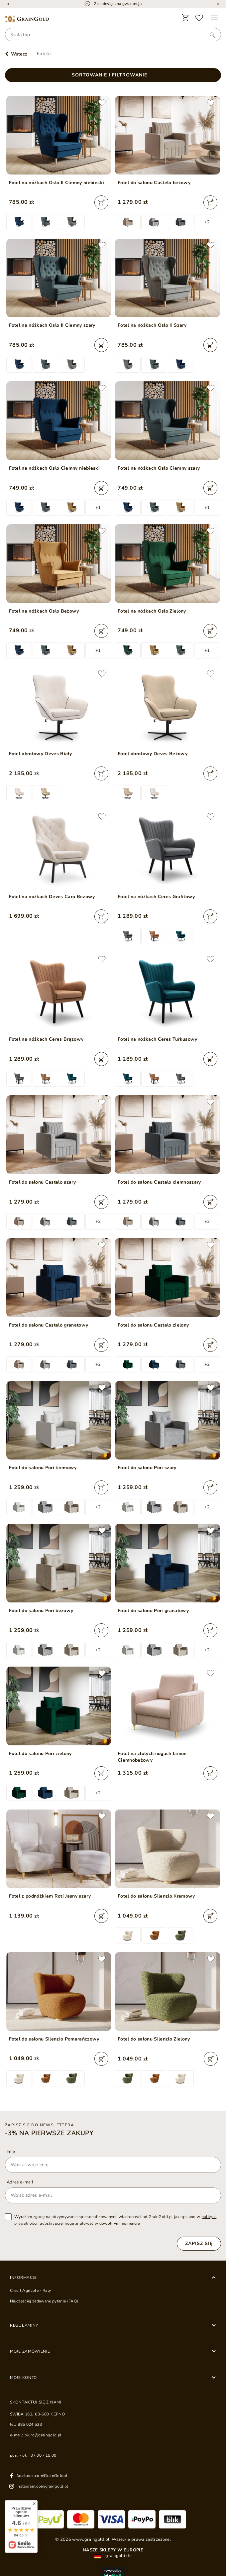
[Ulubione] (199, 18)
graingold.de (113, 2556)
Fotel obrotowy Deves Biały (40, 754)
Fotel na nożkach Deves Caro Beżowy (52, 896)
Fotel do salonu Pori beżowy (41, 1610)
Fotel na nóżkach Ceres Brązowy (46, 1039)
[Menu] (214, 18)
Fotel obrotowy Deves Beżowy (152, 754)
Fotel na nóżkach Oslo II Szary (152, 325)
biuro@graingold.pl (43, 2435)
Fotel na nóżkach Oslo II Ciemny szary (52, 325)
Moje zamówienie (30, 2351)
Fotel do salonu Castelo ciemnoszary (159, 1182)
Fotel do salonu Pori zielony (40, 1753)
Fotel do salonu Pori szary (147, 1467)
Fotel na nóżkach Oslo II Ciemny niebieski (56, 182)
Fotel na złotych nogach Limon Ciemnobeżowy (152, 1756)
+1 (98, 508)
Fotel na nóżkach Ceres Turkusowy (157, 1039)
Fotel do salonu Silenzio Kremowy (156, 1896)
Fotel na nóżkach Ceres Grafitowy (156, 896)
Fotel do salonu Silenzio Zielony (154, 2039)
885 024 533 (30, 2424)
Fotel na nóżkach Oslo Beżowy (44, 611)
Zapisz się (199, 2243)
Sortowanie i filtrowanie (109, 75)
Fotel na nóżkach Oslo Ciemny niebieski (54, 468)
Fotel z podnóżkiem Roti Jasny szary (50, 1896)
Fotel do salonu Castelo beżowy (154, 182)
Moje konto (23, 2377)
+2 (207, 222)
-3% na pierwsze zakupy (49, 2133)
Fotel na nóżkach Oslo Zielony (152, 611)
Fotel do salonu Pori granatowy (153, 1610)
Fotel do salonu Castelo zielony (153, 1325)
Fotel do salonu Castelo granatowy (48, 1325)
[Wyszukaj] (209, 35)
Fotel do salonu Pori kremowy (43, 1467)
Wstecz (19, 54)
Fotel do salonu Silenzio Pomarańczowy (54, 2039)
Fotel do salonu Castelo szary (42, 1182)
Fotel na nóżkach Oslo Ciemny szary (159, 468)
